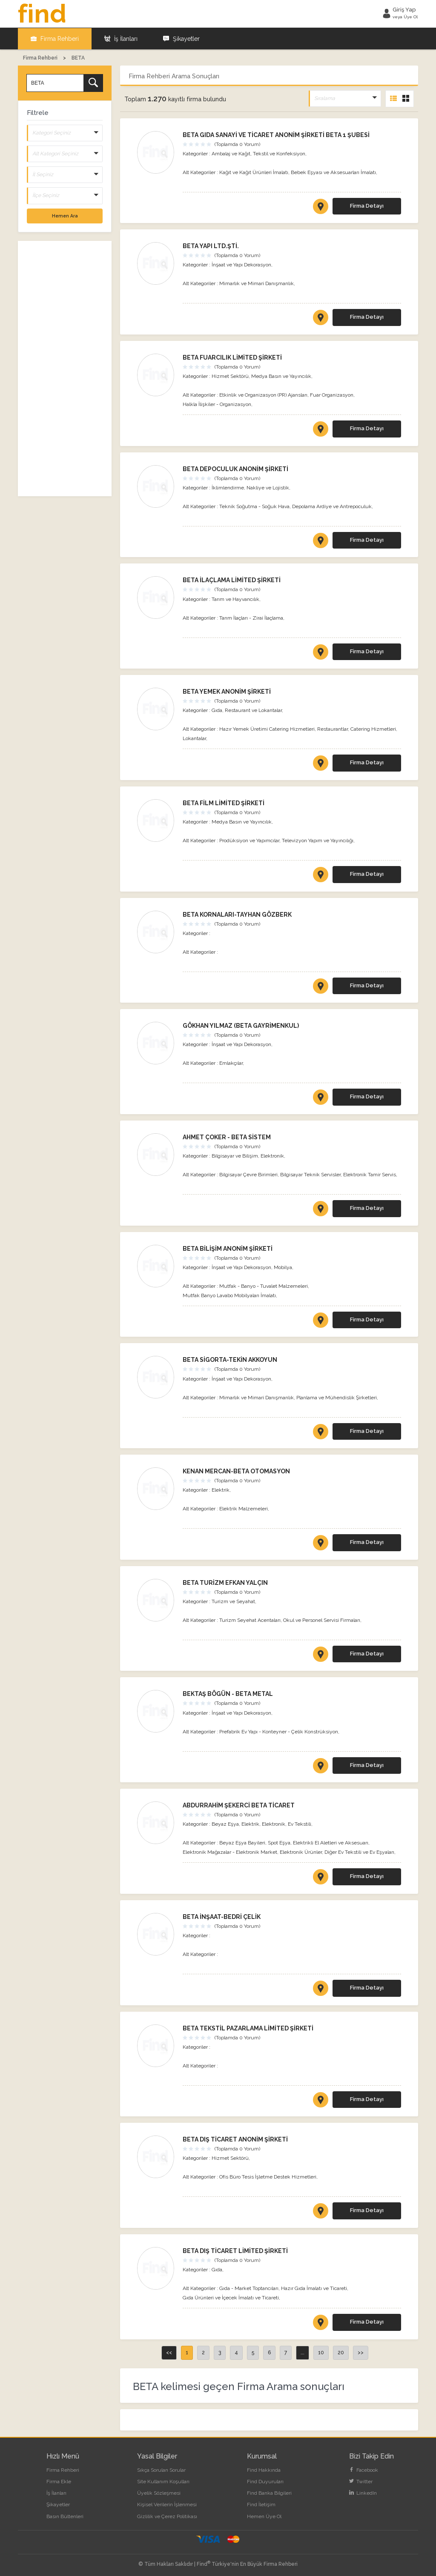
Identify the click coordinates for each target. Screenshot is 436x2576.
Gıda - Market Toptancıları (248, 2288)
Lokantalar (194, 738)
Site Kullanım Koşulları (163, 2481)
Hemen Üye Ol (264, 2516)
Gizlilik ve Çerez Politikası (167, 2516)
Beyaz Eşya (225, 1824)
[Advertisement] (65, 368)
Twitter (361, 2481)
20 (341, 2352)
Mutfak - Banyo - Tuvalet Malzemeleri (263, 1286)
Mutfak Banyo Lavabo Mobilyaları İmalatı (229, 1295)
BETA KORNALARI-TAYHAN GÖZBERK (237, 913)
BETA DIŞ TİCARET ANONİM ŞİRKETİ (235, 2139)
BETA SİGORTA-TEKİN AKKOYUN (230, 1359)
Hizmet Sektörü (230, 376)
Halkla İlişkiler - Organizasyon (217, 404)
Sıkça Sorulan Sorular (161, 2470)
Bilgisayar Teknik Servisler (310, 1174)
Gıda (217, 710)
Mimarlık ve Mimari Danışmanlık (256, 283)
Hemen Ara (64, 214)
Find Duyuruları (265, 2481)
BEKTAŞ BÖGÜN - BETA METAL (228, 1693)
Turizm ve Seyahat (233, 1601)
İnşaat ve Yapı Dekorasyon (241, 264)
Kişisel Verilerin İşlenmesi (167, 2504)
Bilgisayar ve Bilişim (235, 1155)
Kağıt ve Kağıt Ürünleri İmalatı (253, 172)
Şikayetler (181, 38)
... (302, 2352)
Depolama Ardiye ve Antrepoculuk (332, 506)
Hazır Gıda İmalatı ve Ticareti (314, 2288)
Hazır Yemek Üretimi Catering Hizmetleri (267, 729)
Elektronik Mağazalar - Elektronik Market (230, 1852)
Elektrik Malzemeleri (243, 1508)
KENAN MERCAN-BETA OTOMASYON (236, 1470)
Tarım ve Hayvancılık (235, 599)
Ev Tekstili (299, 1824)
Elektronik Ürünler (301, 1852)
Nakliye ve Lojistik (268, 487)
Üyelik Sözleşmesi (159, 2493)
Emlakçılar (231, 1063)
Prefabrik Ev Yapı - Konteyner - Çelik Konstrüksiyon (278, 1731)
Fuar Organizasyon (331, 394)
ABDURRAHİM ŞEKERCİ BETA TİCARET (239, 1804)
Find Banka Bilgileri (269, 2493)
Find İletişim (261, 2504)
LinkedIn (363, 2493)
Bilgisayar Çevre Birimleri (248, 1174)
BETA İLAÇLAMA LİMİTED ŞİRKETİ (232, 579)
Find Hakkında (264, 2470)
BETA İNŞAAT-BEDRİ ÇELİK (222, 1916)
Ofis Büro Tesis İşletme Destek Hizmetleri (267, 2176)
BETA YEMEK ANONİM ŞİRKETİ (227, 691)
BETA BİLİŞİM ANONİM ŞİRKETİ (227, 1248)
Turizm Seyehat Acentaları (250, 1620)
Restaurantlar (332, 729)
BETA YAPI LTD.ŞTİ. (211, 245)
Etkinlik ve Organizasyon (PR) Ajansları (263, 394)
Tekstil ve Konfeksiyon (279, 153)
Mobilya (283, 1267)
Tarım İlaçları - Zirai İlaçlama (251, 617)
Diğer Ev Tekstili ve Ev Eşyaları (359, 1852)
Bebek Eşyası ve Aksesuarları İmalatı (333, 172)
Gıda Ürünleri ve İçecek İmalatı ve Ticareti (231, 2297)
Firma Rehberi (55, 38)
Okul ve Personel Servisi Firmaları (321, 1620)
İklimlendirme (228, 487)
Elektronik (272, 1155)
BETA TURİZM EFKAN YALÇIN (225, 1582)
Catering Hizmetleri (373, 729)
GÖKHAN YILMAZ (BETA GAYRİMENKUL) (241, 1025)
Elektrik (220, 1489)
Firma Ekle (58, 2481)
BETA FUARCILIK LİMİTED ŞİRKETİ (232, 357)
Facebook (363, 2470)
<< (169, 2352)
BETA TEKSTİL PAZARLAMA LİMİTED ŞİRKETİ (248, 2027)
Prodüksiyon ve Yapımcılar (249, 840)
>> (361, 2352)
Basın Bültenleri (64, 2516)
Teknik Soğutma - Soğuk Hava (254, 506)
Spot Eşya (279, 1842)
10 (321, 2352)
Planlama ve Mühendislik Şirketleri (336, 1397)
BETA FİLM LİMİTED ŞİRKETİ (223, 802)
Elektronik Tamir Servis (369, 1174)
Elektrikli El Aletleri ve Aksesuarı (330, 1842)
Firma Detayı (367, 205)
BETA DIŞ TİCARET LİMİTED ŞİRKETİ (235, 2250)
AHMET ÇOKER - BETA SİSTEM (227, 1136)
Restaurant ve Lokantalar (253, 710)
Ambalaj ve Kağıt (231, 153)
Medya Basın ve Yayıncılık (281, 376)
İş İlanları (121, 38)
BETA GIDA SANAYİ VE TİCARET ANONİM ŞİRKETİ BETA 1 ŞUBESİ (276, 134)
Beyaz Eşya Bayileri (242, 1842)
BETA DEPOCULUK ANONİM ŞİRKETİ (235, 468)
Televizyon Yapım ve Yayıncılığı (317, 840)
